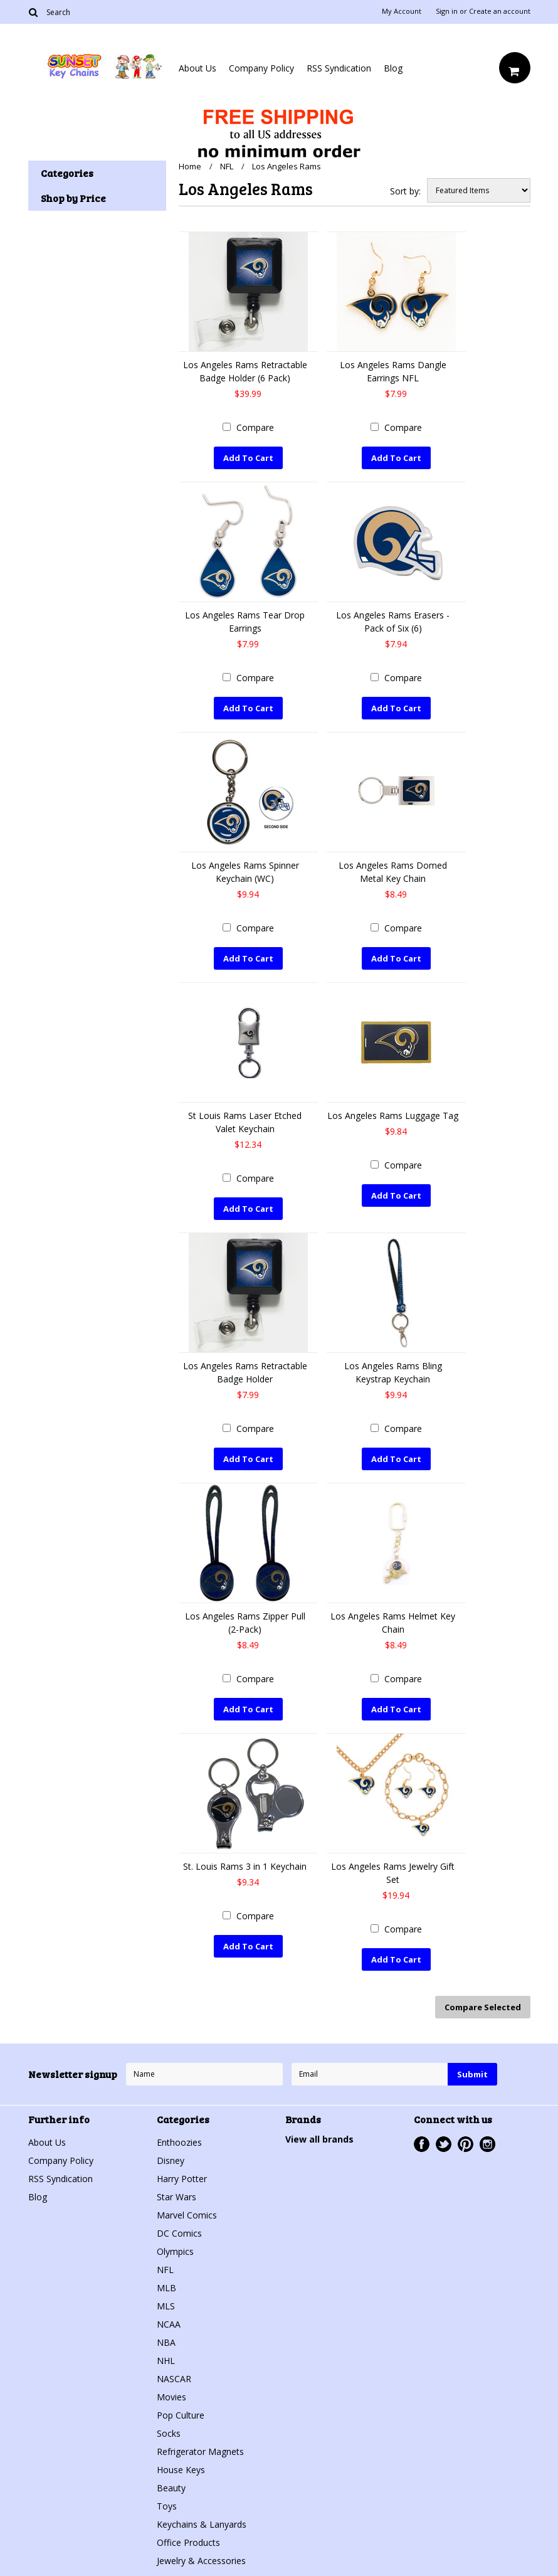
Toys (167, 2506)
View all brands (319, 2139)
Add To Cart (248, 458)
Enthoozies (179, 2142)
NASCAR (174, 2379)
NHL (166, 2361)
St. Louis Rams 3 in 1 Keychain (245, 1866)
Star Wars (176, 2197)
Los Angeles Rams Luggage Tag (392, 1115)
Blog (393, 68)
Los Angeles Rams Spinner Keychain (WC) (245, 871)
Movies (171, 2397)
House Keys (181, 2470)
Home (190, 166)
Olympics (175, 2251)
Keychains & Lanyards (201, 2524)
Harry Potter (182, 2179)
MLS (166, 2306)
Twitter (443, 2144)
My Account (401, 11)
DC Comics (179, 2233)
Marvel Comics (187, 2215)
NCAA (169, 2324)
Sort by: (405, 191)
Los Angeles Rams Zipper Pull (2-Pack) (245, 1622)
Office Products (188, 2542)
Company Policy (261, 68)
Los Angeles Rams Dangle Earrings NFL (393, 371)
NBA (166, 2342)
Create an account (499, 11)
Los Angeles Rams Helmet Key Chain (392, 1622)
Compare (255, 427)
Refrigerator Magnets (200, 2451)
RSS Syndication (339, 68)
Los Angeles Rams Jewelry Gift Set (393, 1872)
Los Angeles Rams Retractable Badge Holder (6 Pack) (245, 371)
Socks (169, 2433)
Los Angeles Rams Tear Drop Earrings (245, 621)
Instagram (487, 2144)
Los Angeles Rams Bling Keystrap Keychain (393, 1372)
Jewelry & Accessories (201, 2561)
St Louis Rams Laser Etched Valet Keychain (245, 1122)
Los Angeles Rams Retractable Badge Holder (245, 1372)
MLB (166, 2288)
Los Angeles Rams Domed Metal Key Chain (393, 871)
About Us (197, 68)
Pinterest (465, 2144)
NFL (226, 166)
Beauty (171, 2488)
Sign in (447, 11)
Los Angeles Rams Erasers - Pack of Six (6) (393, 621)
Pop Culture (180, 2415)
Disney (170, 2160)
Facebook (421, 2144)
